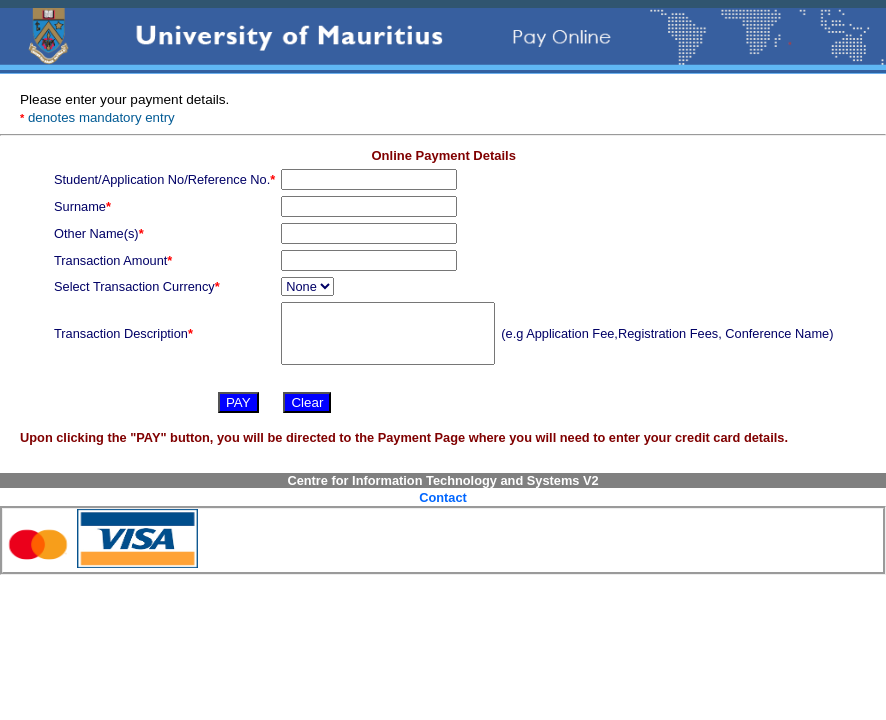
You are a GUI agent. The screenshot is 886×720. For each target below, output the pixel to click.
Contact (443, 497)
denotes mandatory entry (97, 117)
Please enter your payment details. (124, 99)
